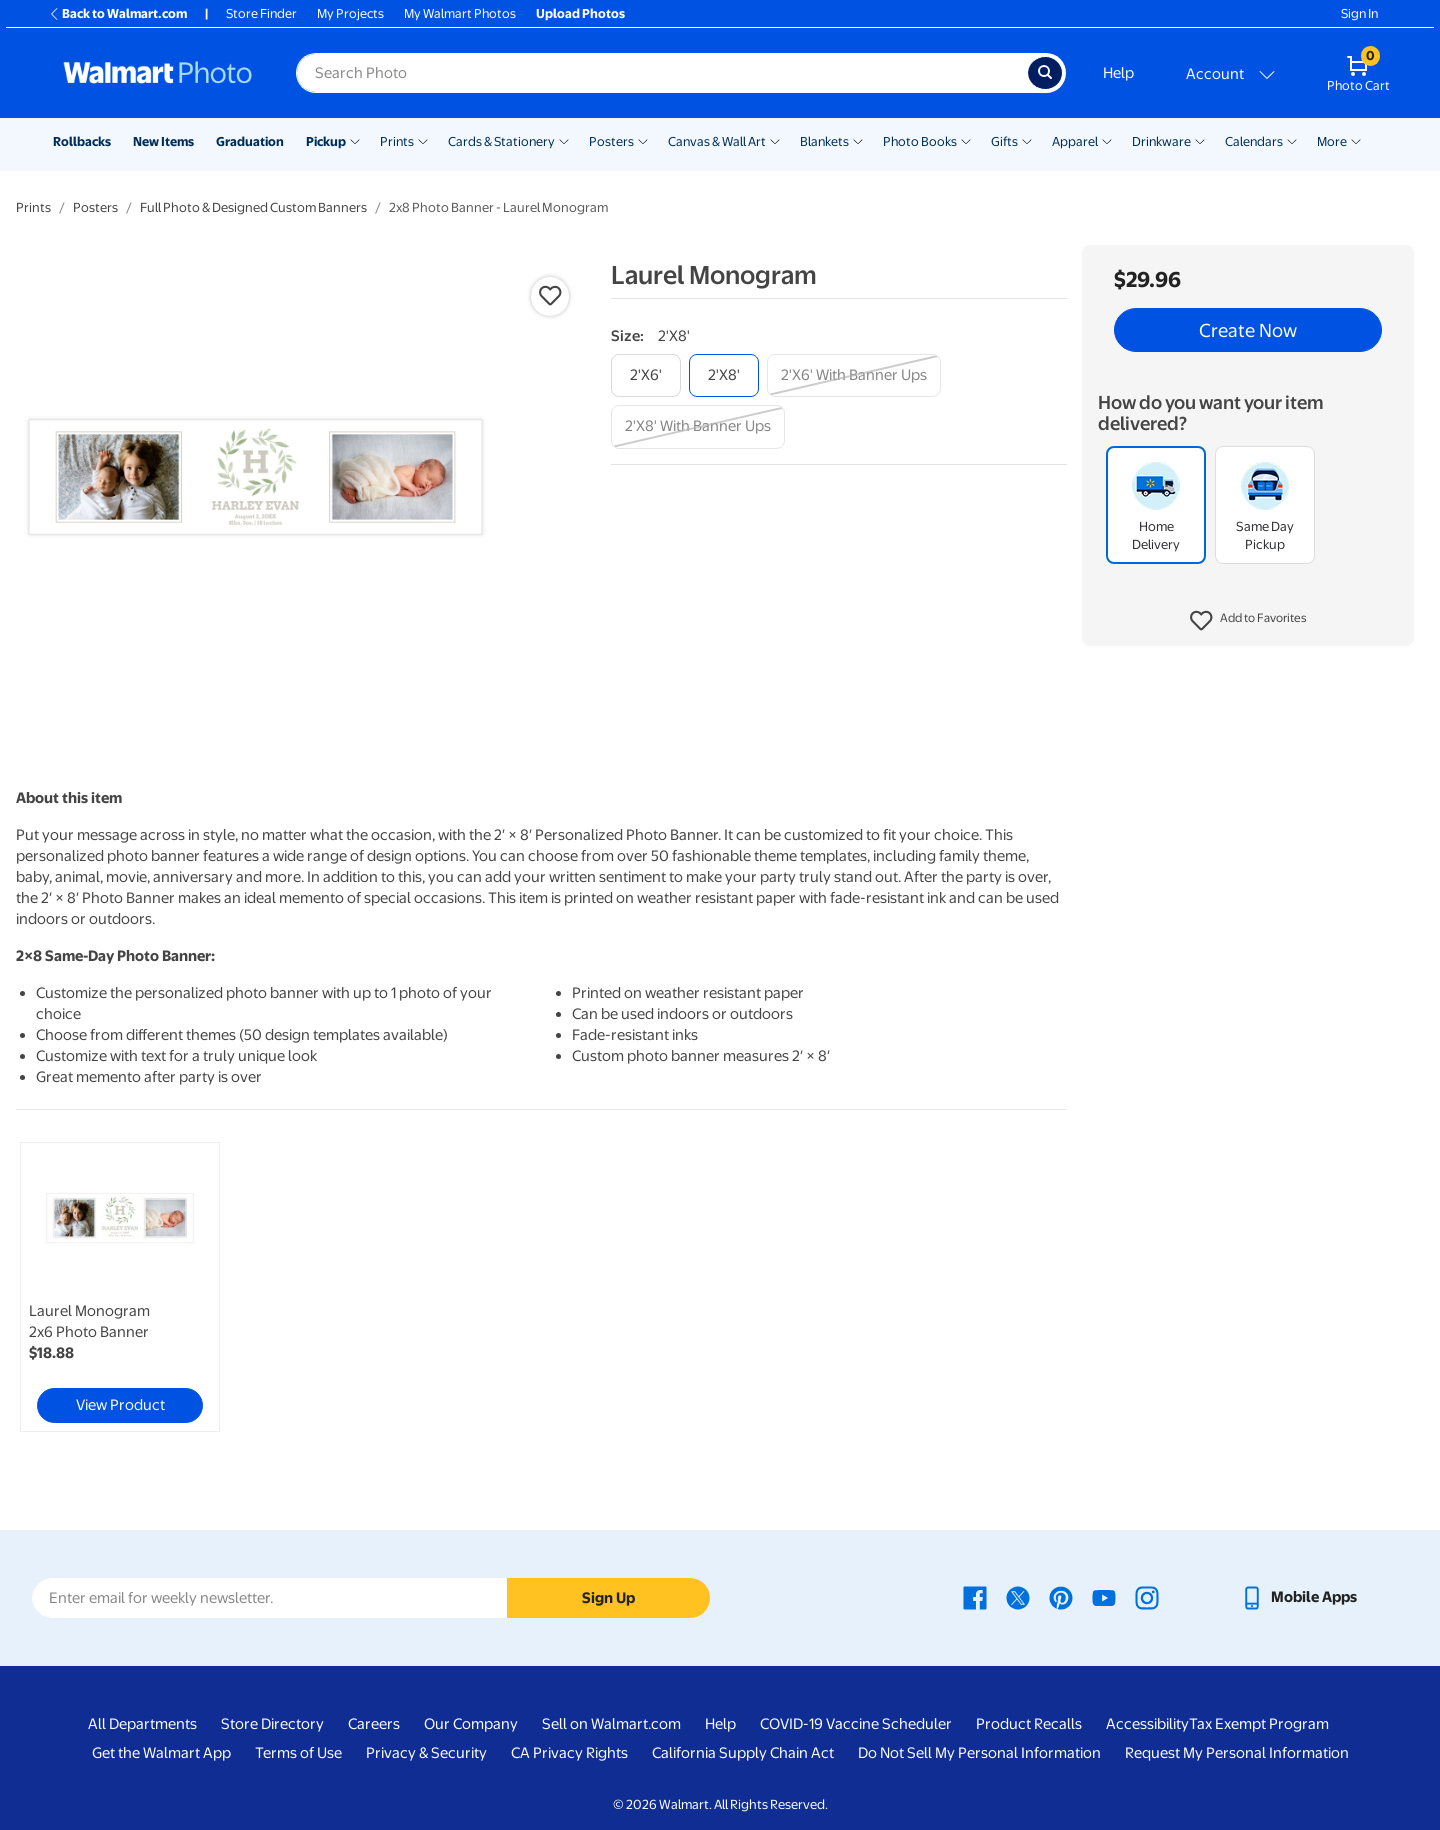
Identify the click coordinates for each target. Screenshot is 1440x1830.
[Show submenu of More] (1356, 140)
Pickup (326, 141)
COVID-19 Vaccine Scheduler (856, 1724)
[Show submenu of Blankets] (858, 140)
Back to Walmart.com (117, 13)
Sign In (1359, 13)
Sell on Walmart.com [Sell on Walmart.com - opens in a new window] (611, 1724)
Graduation (250, 141)
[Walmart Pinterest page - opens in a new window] (1061, 1597)
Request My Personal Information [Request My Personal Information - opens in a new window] (1237, 1753)
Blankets (824, 141)
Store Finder (261, 13)
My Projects (350, 13)
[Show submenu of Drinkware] (1200, 140)
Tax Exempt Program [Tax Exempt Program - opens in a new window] (1259, 1724)
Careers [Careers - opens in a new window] (374, 1724)
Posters (611, 141)
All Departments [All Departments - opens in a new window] (142, 1724)
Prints (397, 141)
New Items (163, 141)
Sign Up (608, 1598)
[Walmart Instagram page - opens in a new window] (1147, 1597)
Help (1118, 73)
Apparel (1075, 141)
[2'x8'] (724, 375)
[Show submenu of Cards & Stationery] (564, 140)
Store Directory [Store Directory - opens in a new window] (272, 1724)
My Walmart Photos (460, 13)
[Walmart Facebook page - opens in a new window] (975, 1597)
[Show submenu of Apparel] (1107, 140)
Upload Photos (580, 13)
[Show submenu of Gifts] (1027, 140)
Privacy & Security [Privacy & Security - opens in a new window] (426, 1753)
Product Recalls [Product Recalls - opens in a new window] (1029, 1724)
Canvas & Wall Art (717, 141)
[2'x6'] (646, 375)
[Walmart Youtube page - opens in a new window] (1104, 1597)
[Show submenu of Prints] (423, 140)
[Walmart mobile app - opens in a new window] (1298, 1597)
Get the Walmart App (161, 1753)
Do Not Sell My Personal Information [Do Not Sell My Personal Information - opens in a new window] (979, 1753)
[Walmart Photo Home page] (158, 73)
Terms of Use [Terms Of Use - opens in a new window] (298, 1753)
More (1332, 141)
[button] (1248, 621)
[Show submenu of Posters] (643, 140)
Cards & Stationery (501, 141)
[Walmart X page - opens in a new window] (1018, 1597)
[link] (120, 1287)
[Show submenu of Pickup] (355, 140)
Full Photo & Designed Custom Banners (253, 207)
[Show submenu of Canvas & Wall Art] (775, 140)
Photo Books (920, 141)
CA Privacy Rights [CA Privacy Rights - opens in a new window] (569, 1753)
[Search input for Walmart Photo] (662, 73)
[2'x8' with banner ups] (698, 426)
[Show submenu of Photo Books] (966, 140)
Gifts (1004, 141)
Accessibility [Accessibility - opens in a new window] (1147, 1724)
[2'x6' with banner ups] (854, 375)
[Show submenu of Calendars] (1292, 140)
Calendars (1254, 141)
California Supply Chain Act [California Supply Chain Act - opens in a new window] (743, 1753)
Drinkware (1161, 141)
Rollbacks (82, 141)
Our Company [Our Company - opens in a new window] (471, 1724)
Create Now (1248, 330)
